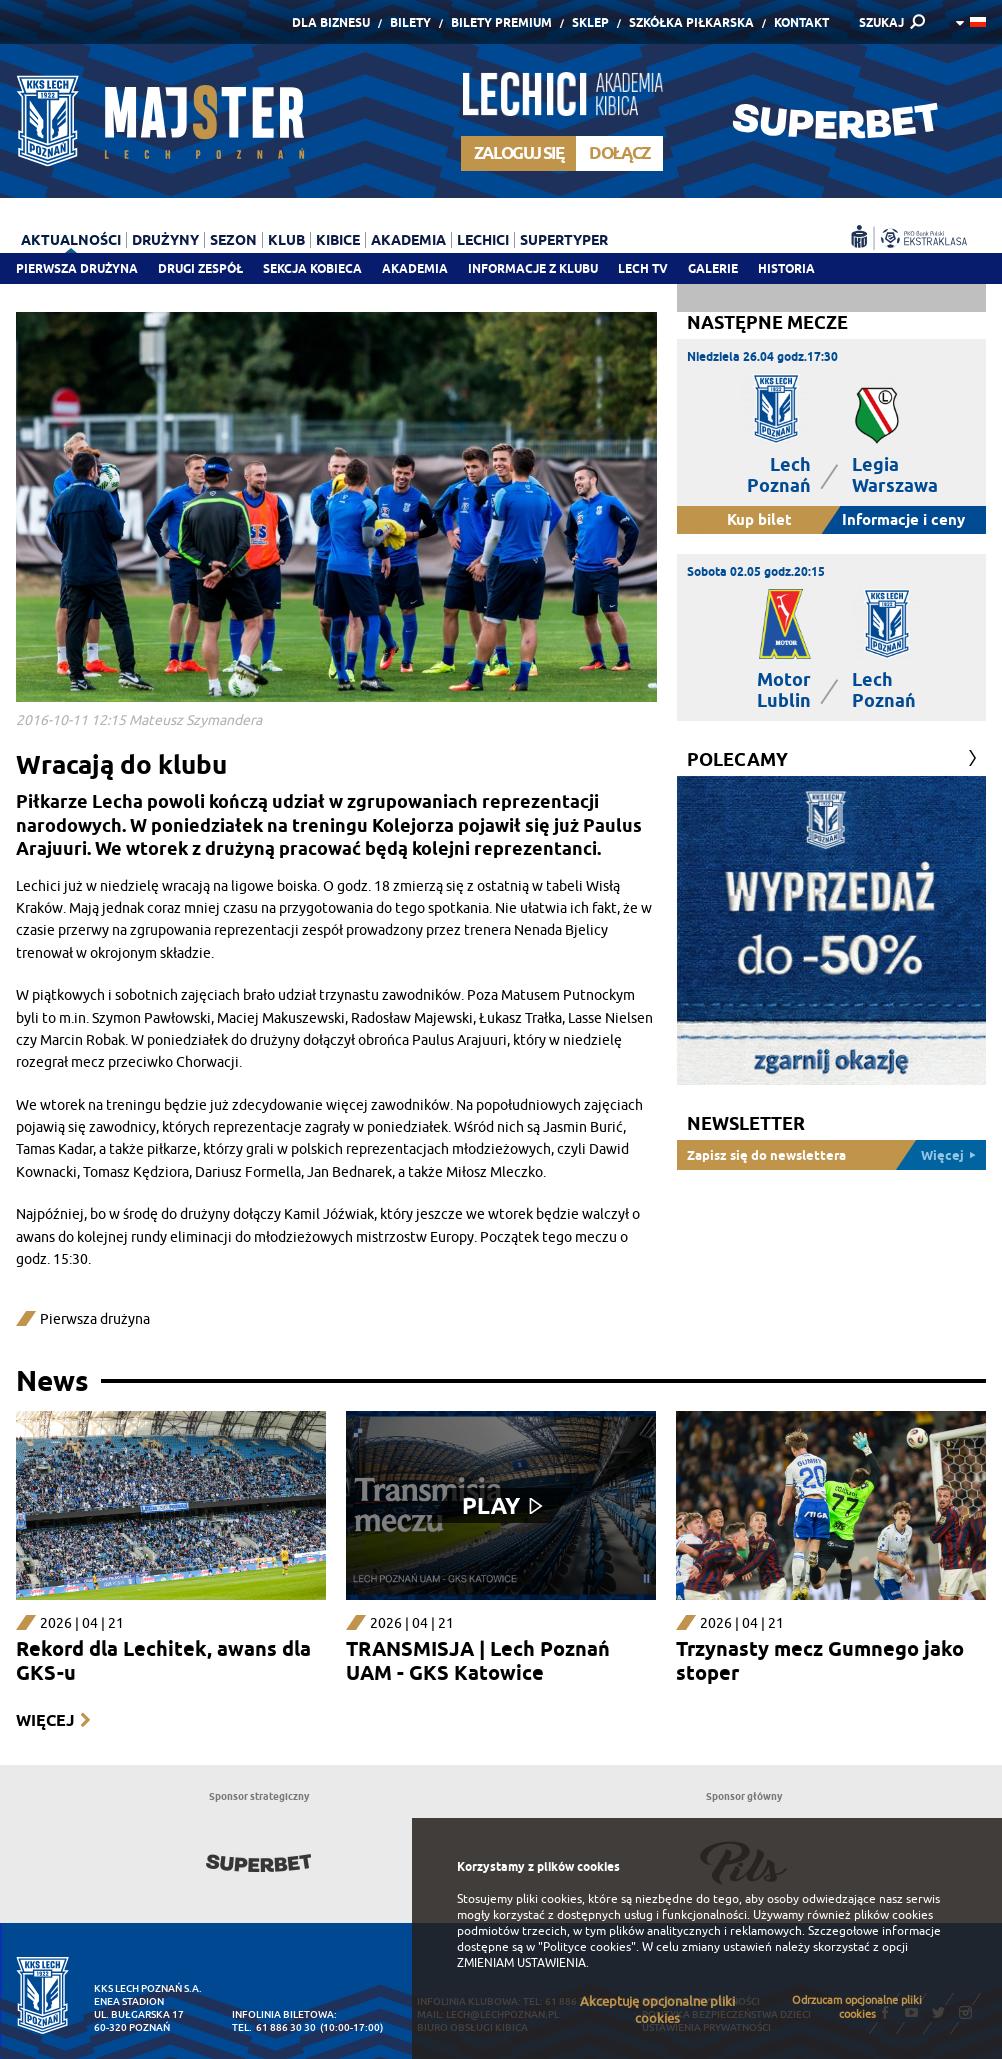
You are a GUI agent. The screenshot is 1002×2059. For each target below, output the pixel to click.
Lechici (483, 240)
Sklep (590, 22)
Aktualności (71, 240)
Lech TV (643, 268)
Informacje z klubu (533, 268)
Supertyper (564, 240)
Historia (786, 268)
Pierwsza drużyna (77, 268)
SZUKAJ (881, 22)
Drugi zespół (200, 268)
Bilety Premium (501, 22)
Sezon (233, 240)
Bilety (410, 22)
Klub (286, 240)
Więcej (45, 1720)
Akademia (415, 268)
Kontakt (801, 22)
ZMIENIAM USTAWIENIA (521, 1963)
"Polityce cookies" (587, 1947)
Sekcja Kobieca (312, 268)
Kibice (338, 240)
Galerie (713, 268)
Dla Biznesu (331, 22)
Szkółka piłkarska (691, 22)
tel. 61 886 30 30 (274, 2027)
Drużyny (165, 240)
